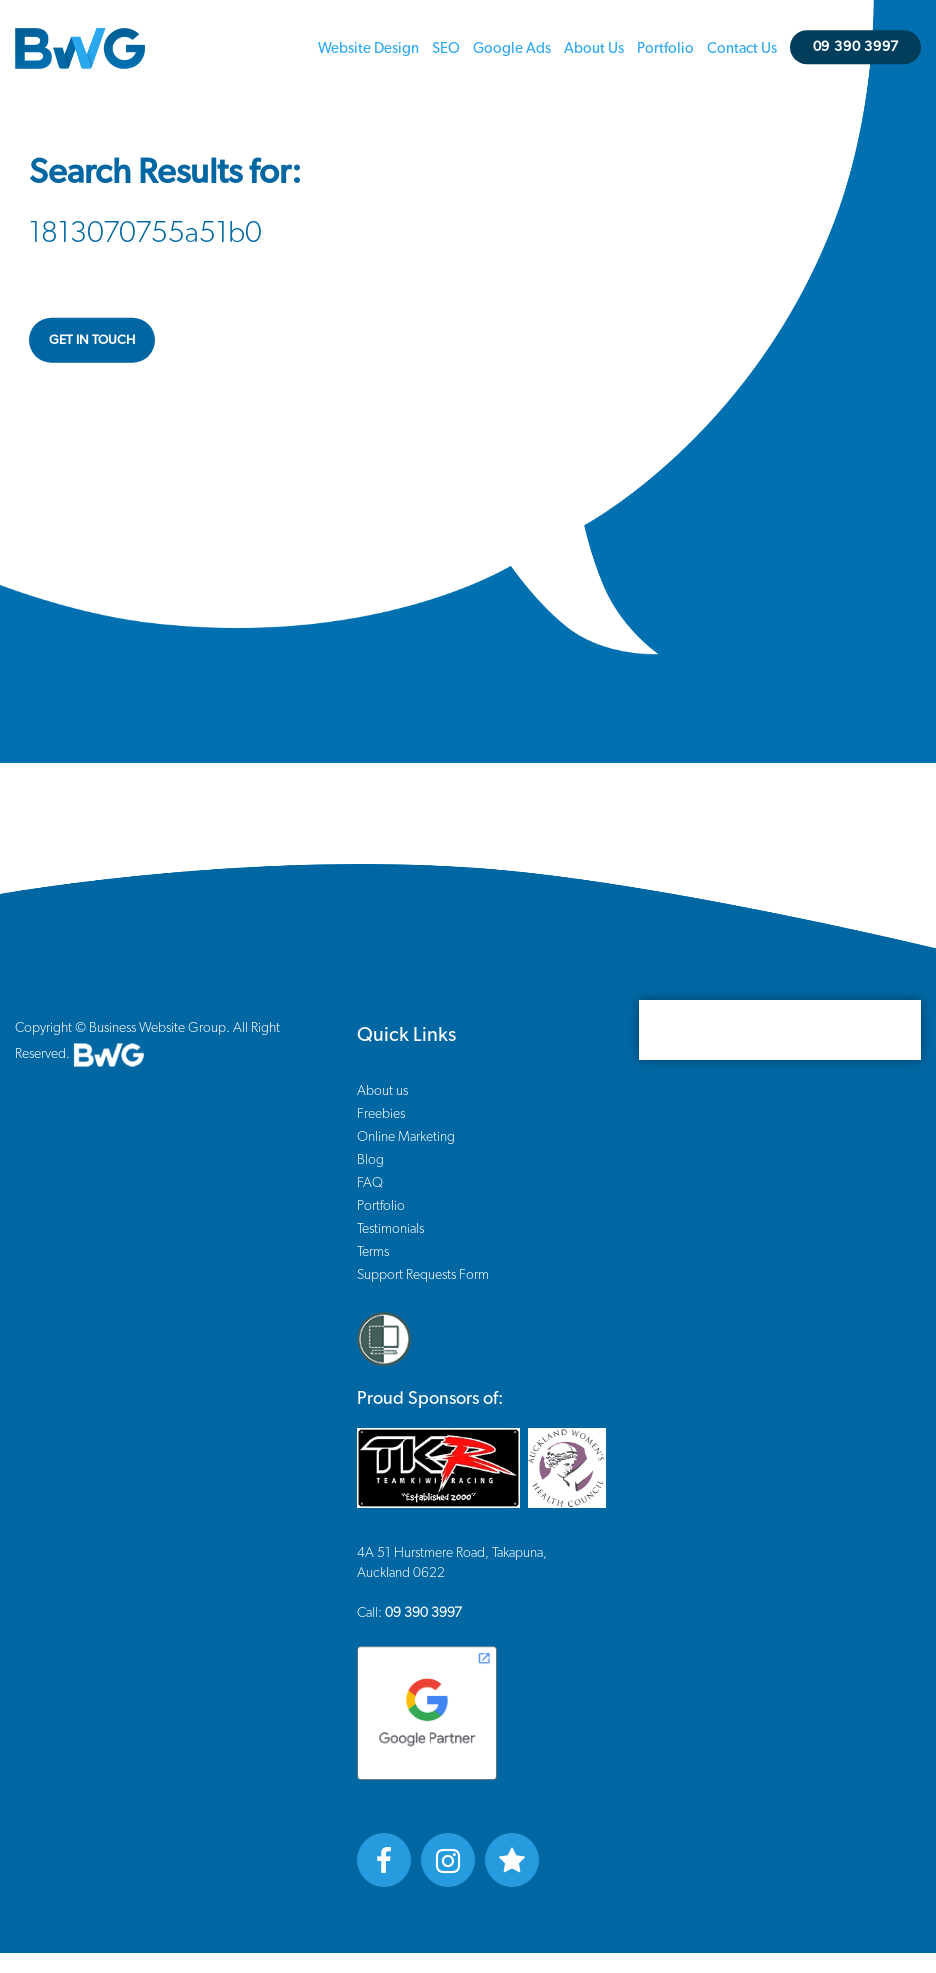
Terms (373, 1252)
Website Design (368, 48)
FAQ (370, 1183)
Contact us (742, 48)
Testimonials (390, 1229)
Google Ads (512, 48)
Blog (370, 1160)
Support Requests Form (423, 1275)
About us (594, 48)
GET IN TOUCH (92, 339)
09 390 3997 (856, 47)
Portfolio (665, 48)
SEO (446, 48)
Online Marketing (406, 1137)
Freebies (381, 1114)
